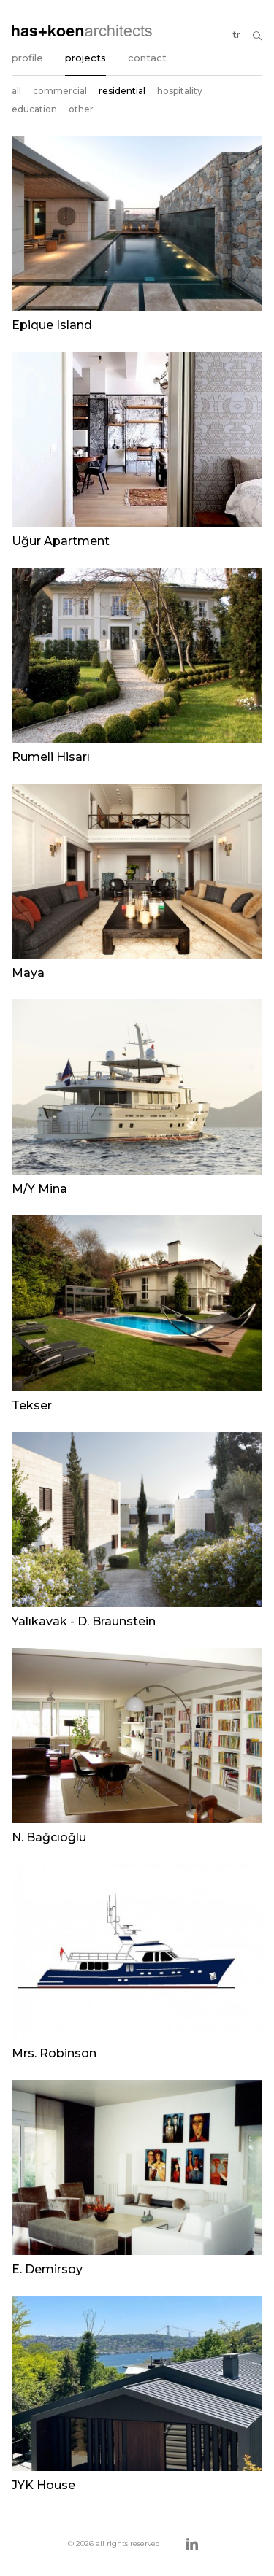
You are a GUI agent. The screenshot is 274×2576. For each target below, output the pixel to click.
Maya (28, 973)
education (34, 109)
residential (122, 90)
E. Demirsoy (47, 2269)
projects (85, 57)
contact (147, 57)
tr (236, 34)
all (16, 90)
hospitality (179, 90)
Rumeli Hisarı (51, 757)
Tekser (32, 1405)
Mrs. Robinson (54, 2053)
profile (27, 57)
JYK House (43, 2485)
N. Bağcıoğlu (49, 1837)
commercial (60, 90)
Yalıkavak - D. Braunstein (84, 1621)
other (81, 109)
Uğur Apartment (61, 541)
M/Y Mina (39, 1189)
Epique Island (52, 325)
